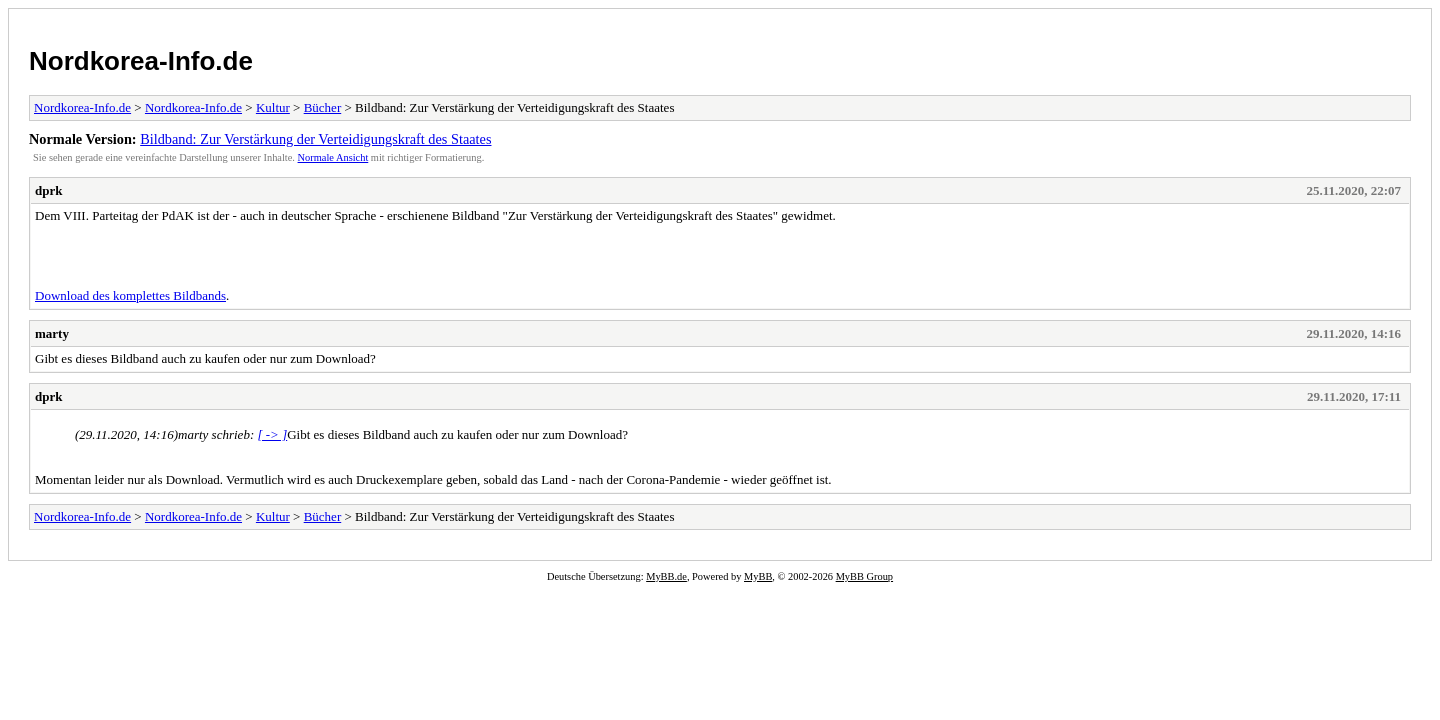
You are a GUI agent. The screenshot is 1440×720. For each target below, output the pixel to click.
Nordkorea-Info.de (141, 61)
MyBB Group (864, 576)
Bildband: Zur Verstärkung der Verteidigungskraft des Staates (315, 139)
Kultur (273, 107)
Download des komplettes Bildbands (130, 295)
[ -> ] (272, 434)
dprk (48, 190)
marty (52, 333)
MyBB (758, 576)
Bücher (323, 107)
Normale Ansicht (333, 157)
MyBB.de (666, 576)
